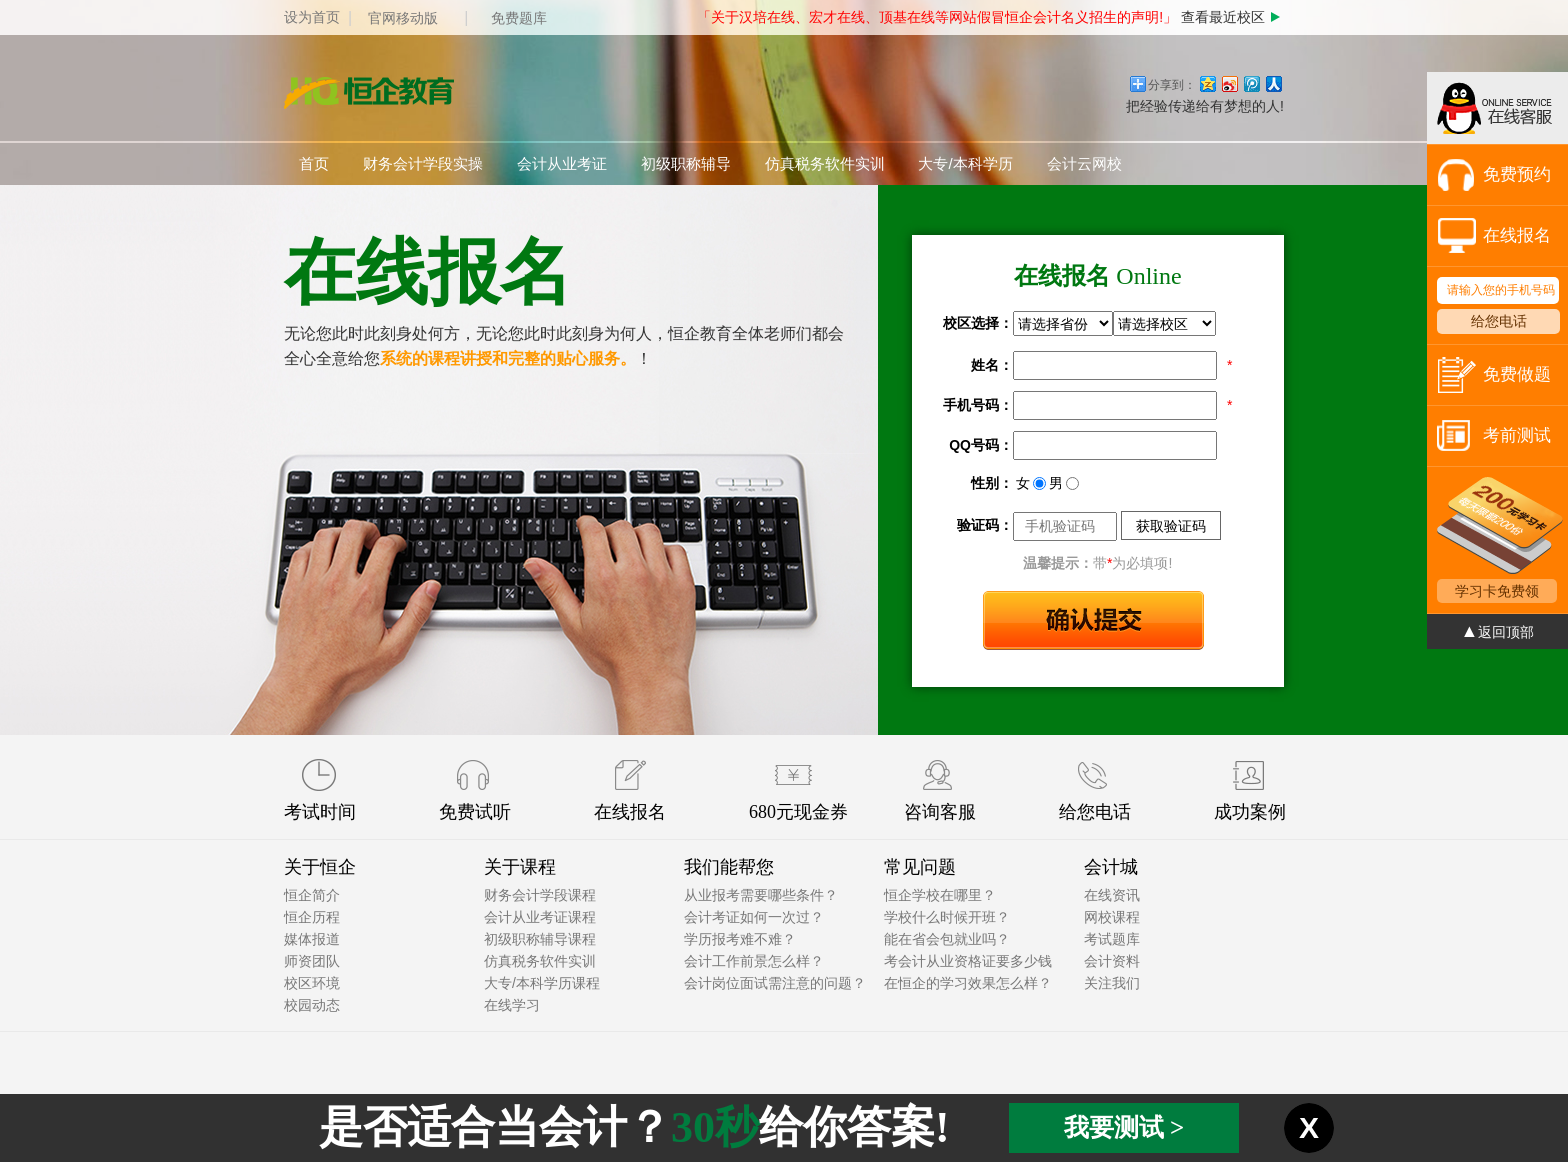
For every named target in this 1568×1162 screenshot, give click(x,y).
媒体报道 (312, 939)
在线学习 (512, 1005)
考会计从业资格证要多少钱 (968, 961)
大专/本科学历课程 (542, 983)
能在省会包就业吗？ (947, 939)
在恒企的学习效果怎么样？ (968, 983)
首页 (314, 163)
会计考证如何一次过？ (754, 917)
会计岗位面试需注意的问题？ (775, 983)
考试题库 (1112, 939)
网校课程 (1112, 917)
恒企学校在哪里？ (940, 895)
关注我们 (1112, 983)
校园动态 (312, 1005)
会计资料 (1112, 961)
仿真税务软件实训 (825, 163)
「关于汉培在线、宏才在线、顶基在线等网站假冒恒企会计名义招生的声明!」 (937, 17)
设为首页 (312, 17)
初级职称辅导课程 (540, 939)
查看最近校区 (1232, 17)
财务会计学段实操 (423, 163)
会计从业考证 (562, 163)
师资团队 (312, 961)
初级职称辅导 (686, 163)
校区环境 (312, 983)
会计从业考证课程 (540, 917)
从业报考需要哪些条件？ (761, 895)
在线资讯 (1112, 895)
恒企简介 (312, 895)
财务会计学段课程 (540, 895)
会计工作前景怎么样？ (754, 961)
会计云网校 (1084, 163)
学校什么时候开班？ (947, 917)
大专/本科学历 (965, 163)
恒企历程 (312, 917)
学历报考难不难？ (740, 939)
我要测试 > (1124, 1127)
